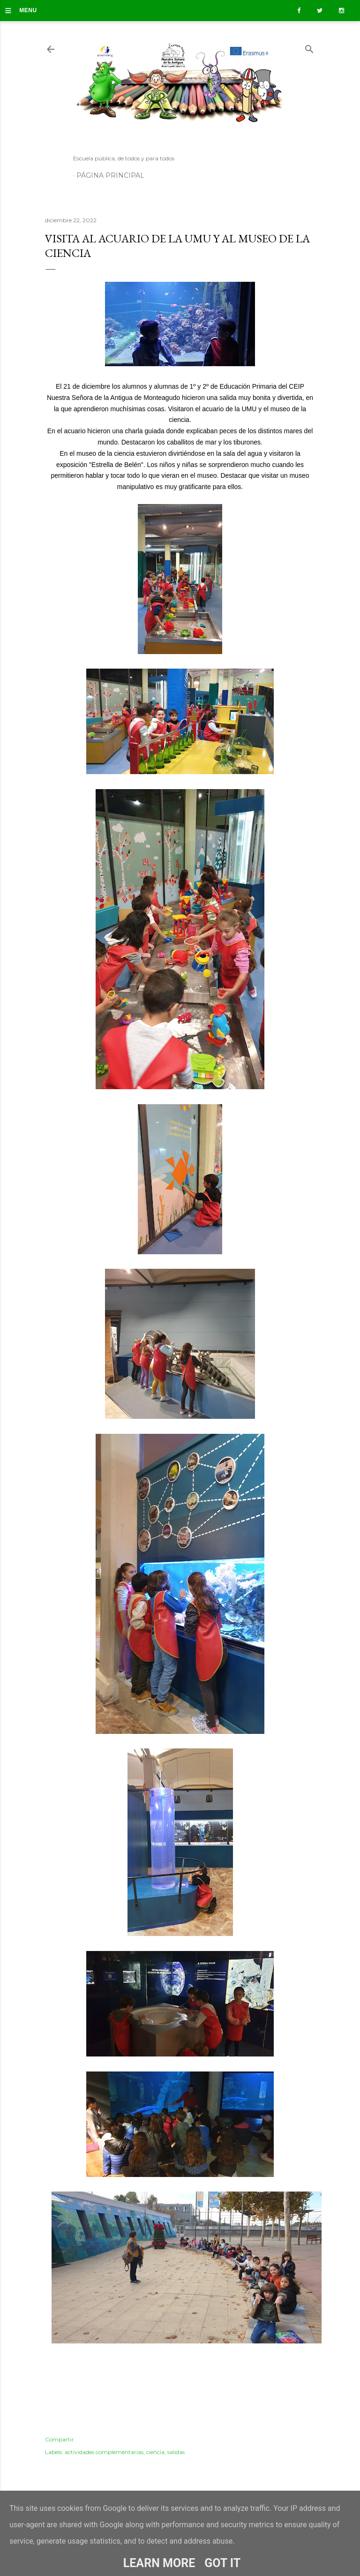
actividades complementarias (104, 2451)
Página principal (110, 175)
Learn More (159, 2563)
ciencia (155, 2451)
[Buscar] (309, 47)
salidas (176, 2451)
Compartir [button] (59, 2439)
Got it (222, 2563)
